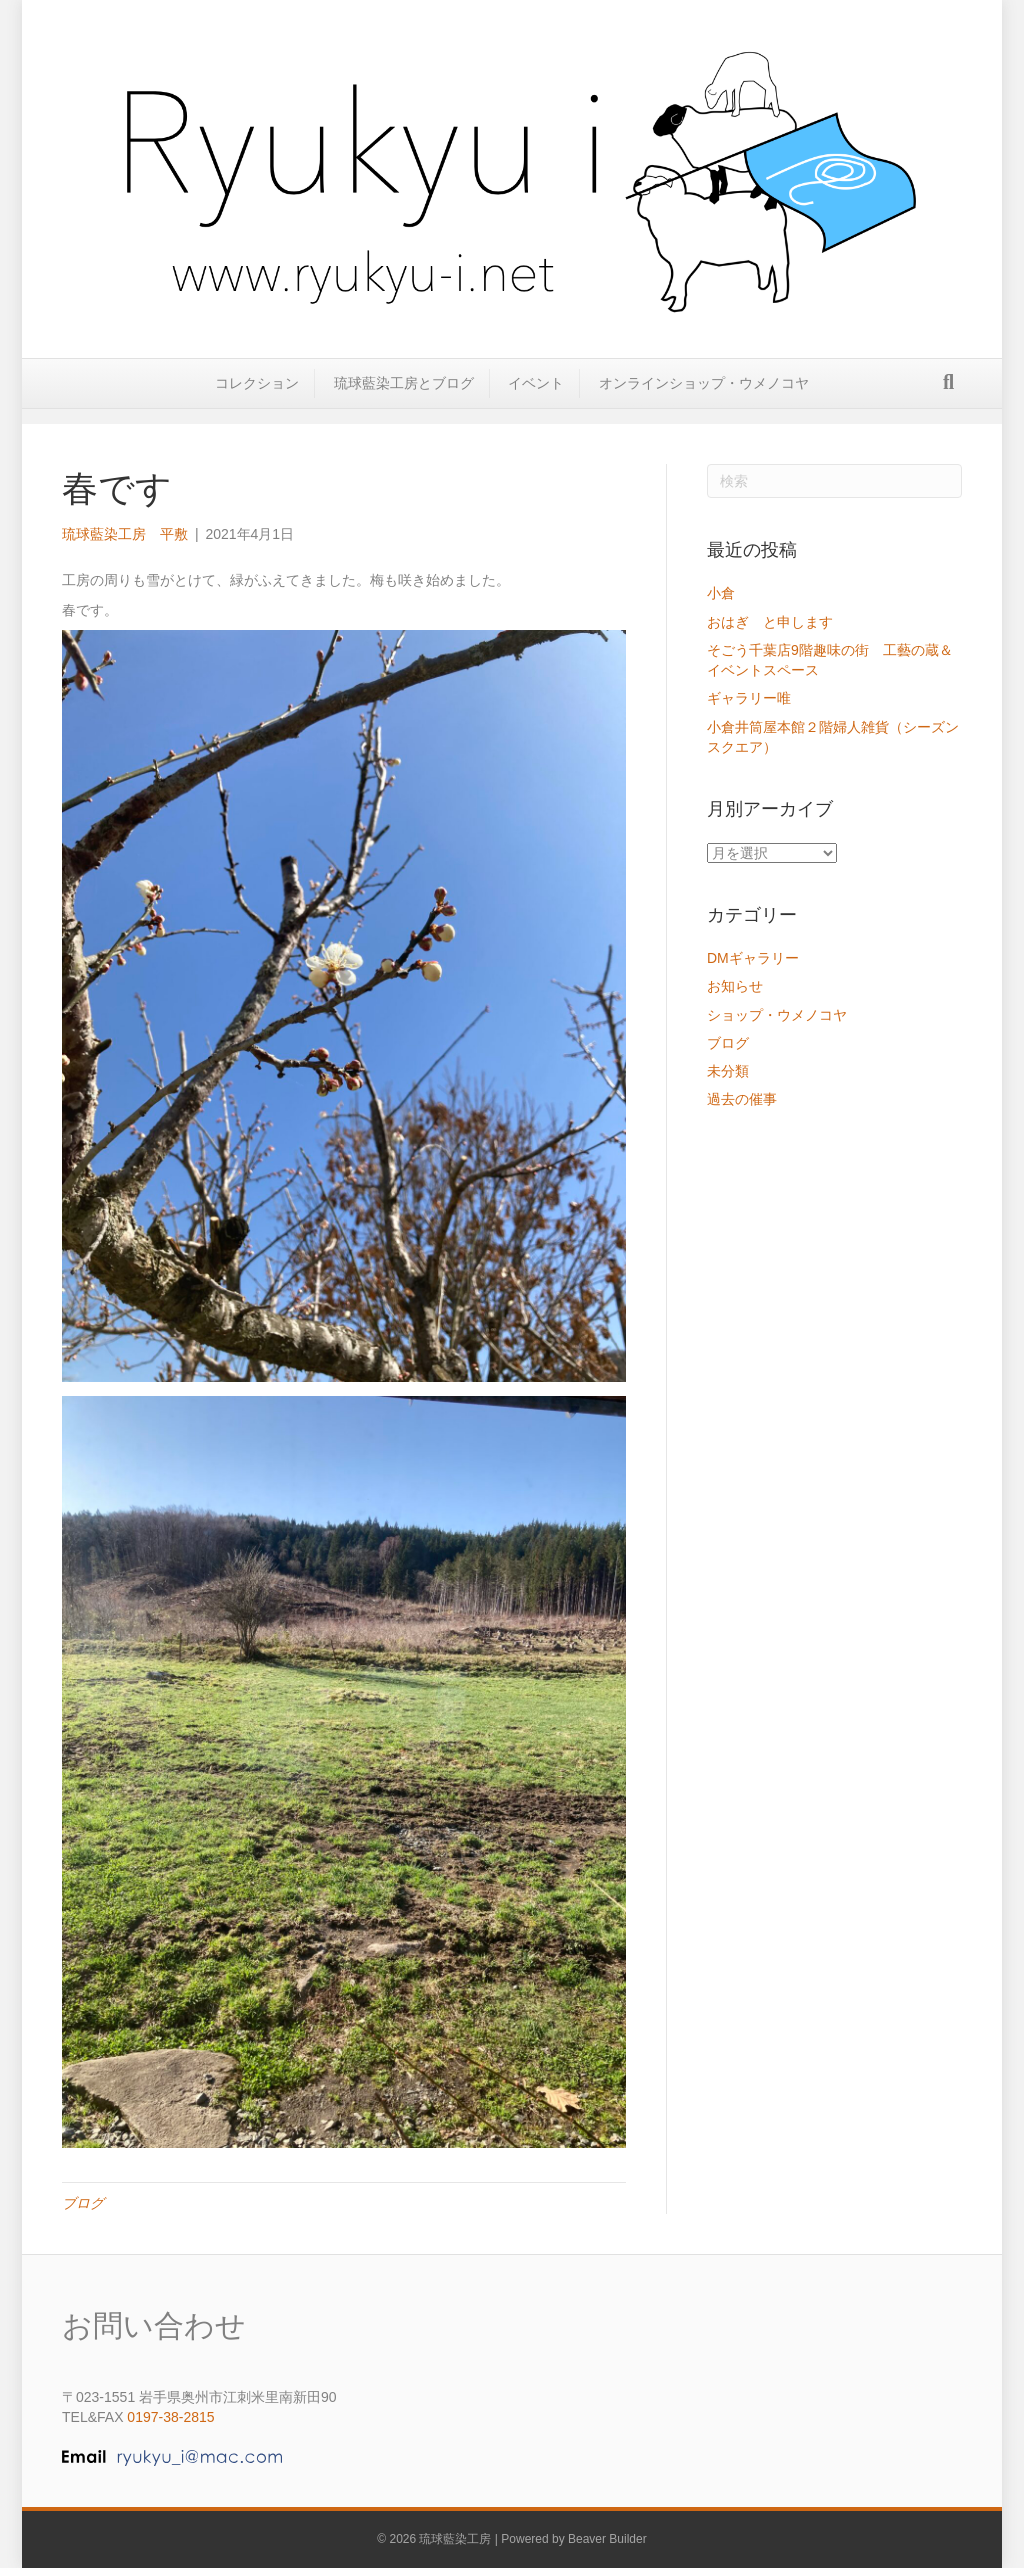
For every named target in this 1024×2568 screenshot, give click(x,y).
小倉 (721, 593)
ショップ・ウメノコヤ (777, 1015)
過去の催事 (742, 1099)
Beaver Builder (607, 2539)
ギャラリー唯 (756, 698)
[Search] (948, 396)
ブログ (83, 2203)
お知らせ (735, 986)
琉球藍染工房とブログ (404, 397)
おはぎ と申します (770, 622)
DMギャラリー (753, 958)
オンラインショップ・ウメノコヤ (704, 397)
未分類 (728, 1071)
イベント (536, 397)
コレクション (257, 397)
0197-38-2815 (170, 2417)
